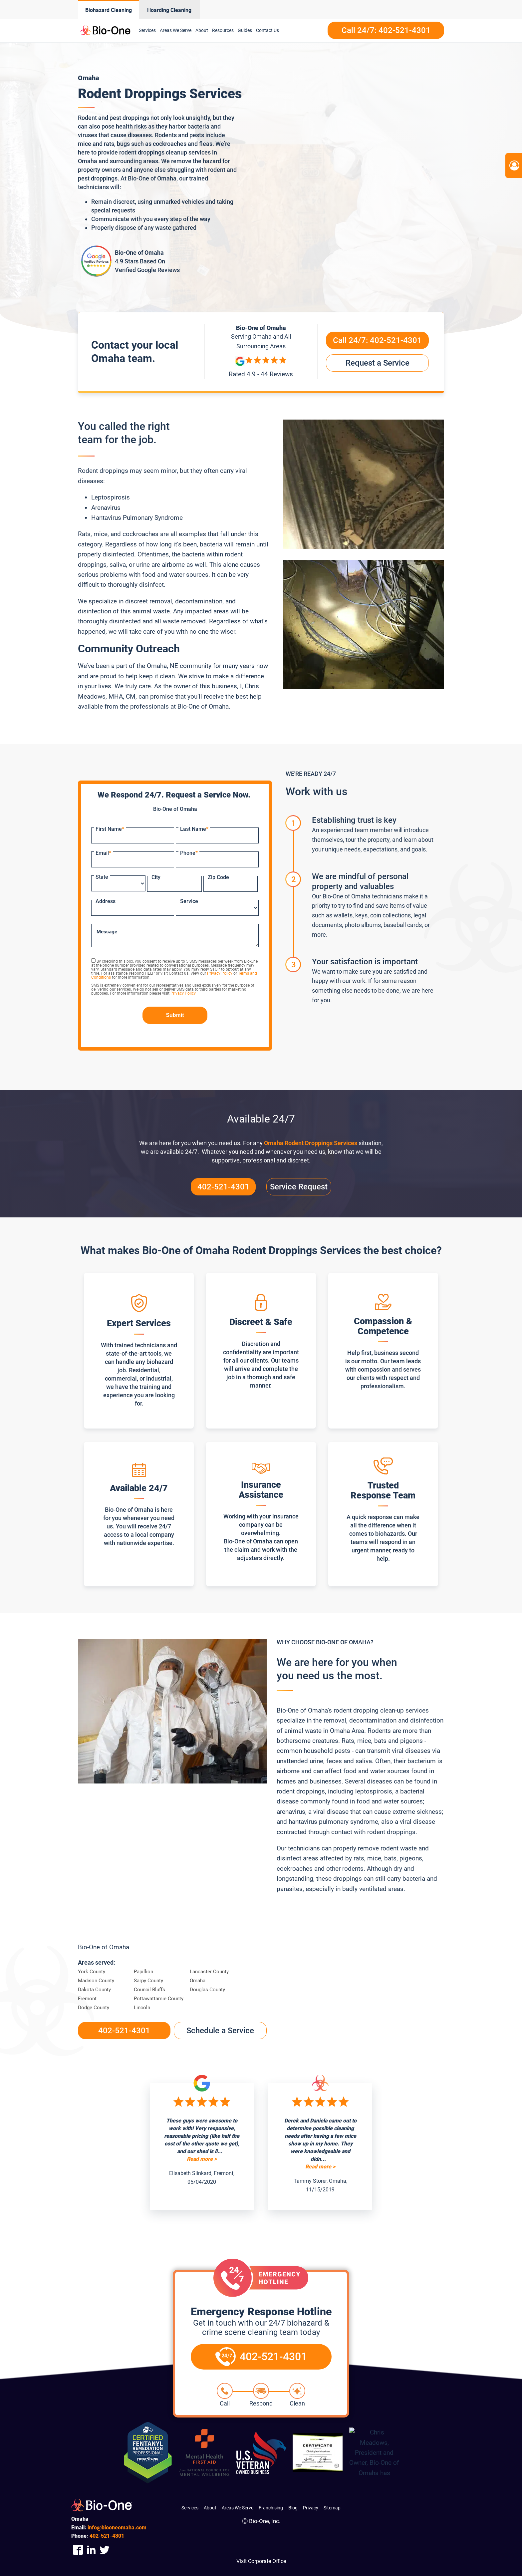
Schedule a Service (220, 2030)
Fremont (87, 1999)
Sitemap (332, 2507)
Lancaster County (209, 1972)
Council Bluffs (149, 1990)
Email (103, 853)
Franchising (271, 2507)
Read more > (202, 2159)
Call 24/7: (377, 340)
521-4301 (107, 2536)
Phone (189, 853)
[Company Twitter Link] (105, 2549)
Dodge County (93, 2008)
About (201, 30)
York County (91, 1972)
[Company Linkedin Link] (91, 2549)
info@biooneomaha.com (117, 2527)
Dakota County (94, 1990)
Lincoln (142, 2008)
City (155, 877)
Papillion (143, 1972)
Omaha (197, 1981)
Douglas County (207, 1990)
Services (147, 30)
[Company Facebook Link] (78, 2549)
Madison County (96, 1981)
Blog (293, 2507)
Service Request (299, 1186)
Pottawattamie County (158, 1999)
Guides (245, 30)
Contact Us (267, 30)
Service (189, 901)
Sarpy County (148, 1981)
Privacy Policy (219, 973)
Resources (223, 30)
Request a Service (377, 363)
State (102, 877)
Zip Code (218, 877)
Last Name (194, 829)
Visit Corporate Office (261, 2561)
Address (106, 901)
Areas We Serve (175, 30)
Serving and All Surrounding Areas (261, 341)
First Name (110, 829)
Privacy (310, 2507)
